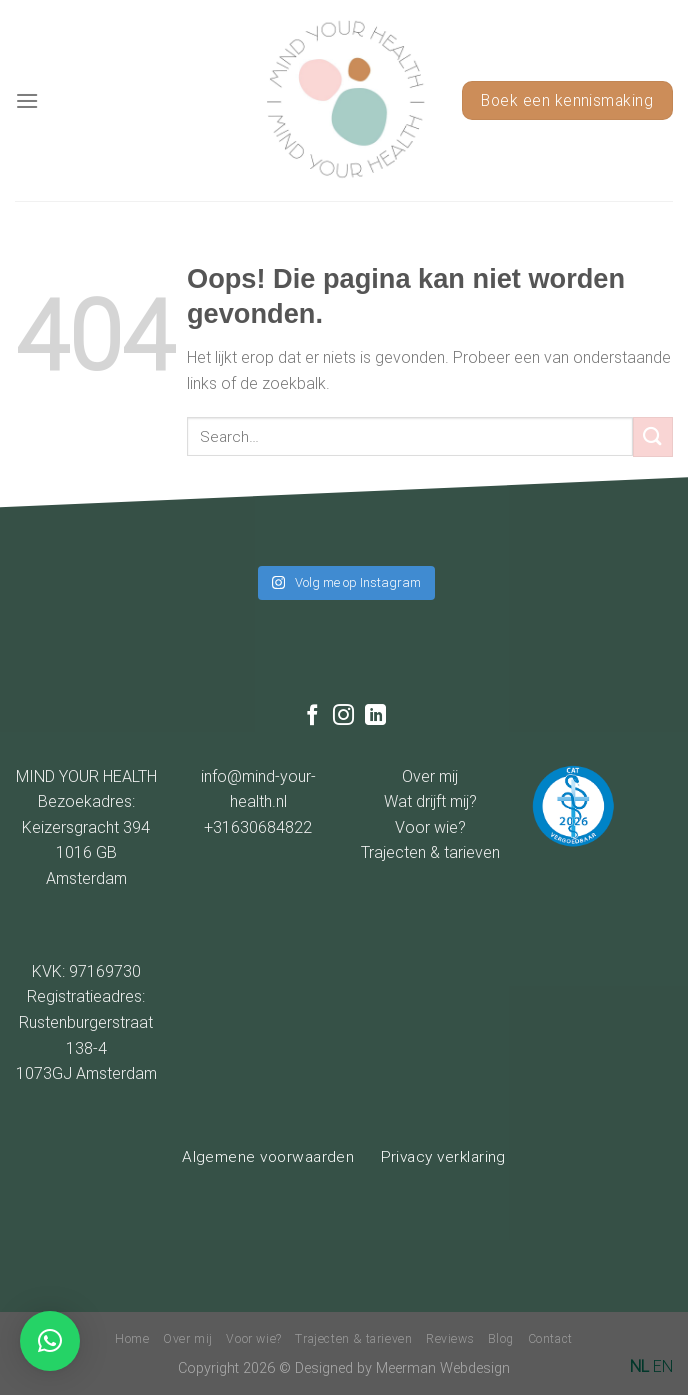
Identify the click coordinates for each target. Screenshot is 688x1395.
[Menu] (27, 100)
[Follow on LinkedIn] (375, 716)
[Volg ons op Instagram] (343, 716)
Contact (550, 1339)
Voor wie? (430, 827)
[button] (50, 1341)
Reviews (450, 1339)
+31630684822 (258, 827)
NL (639, 1366)
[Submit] (653, 436)
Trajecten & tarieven (430, 852)
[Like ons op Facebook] (312, 716)
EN (663, 1366)
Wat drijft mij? (430, 801)
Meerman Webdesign (443, 1368)
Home (132, 1339)
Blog (501, 1339)
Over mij (430, 776)
